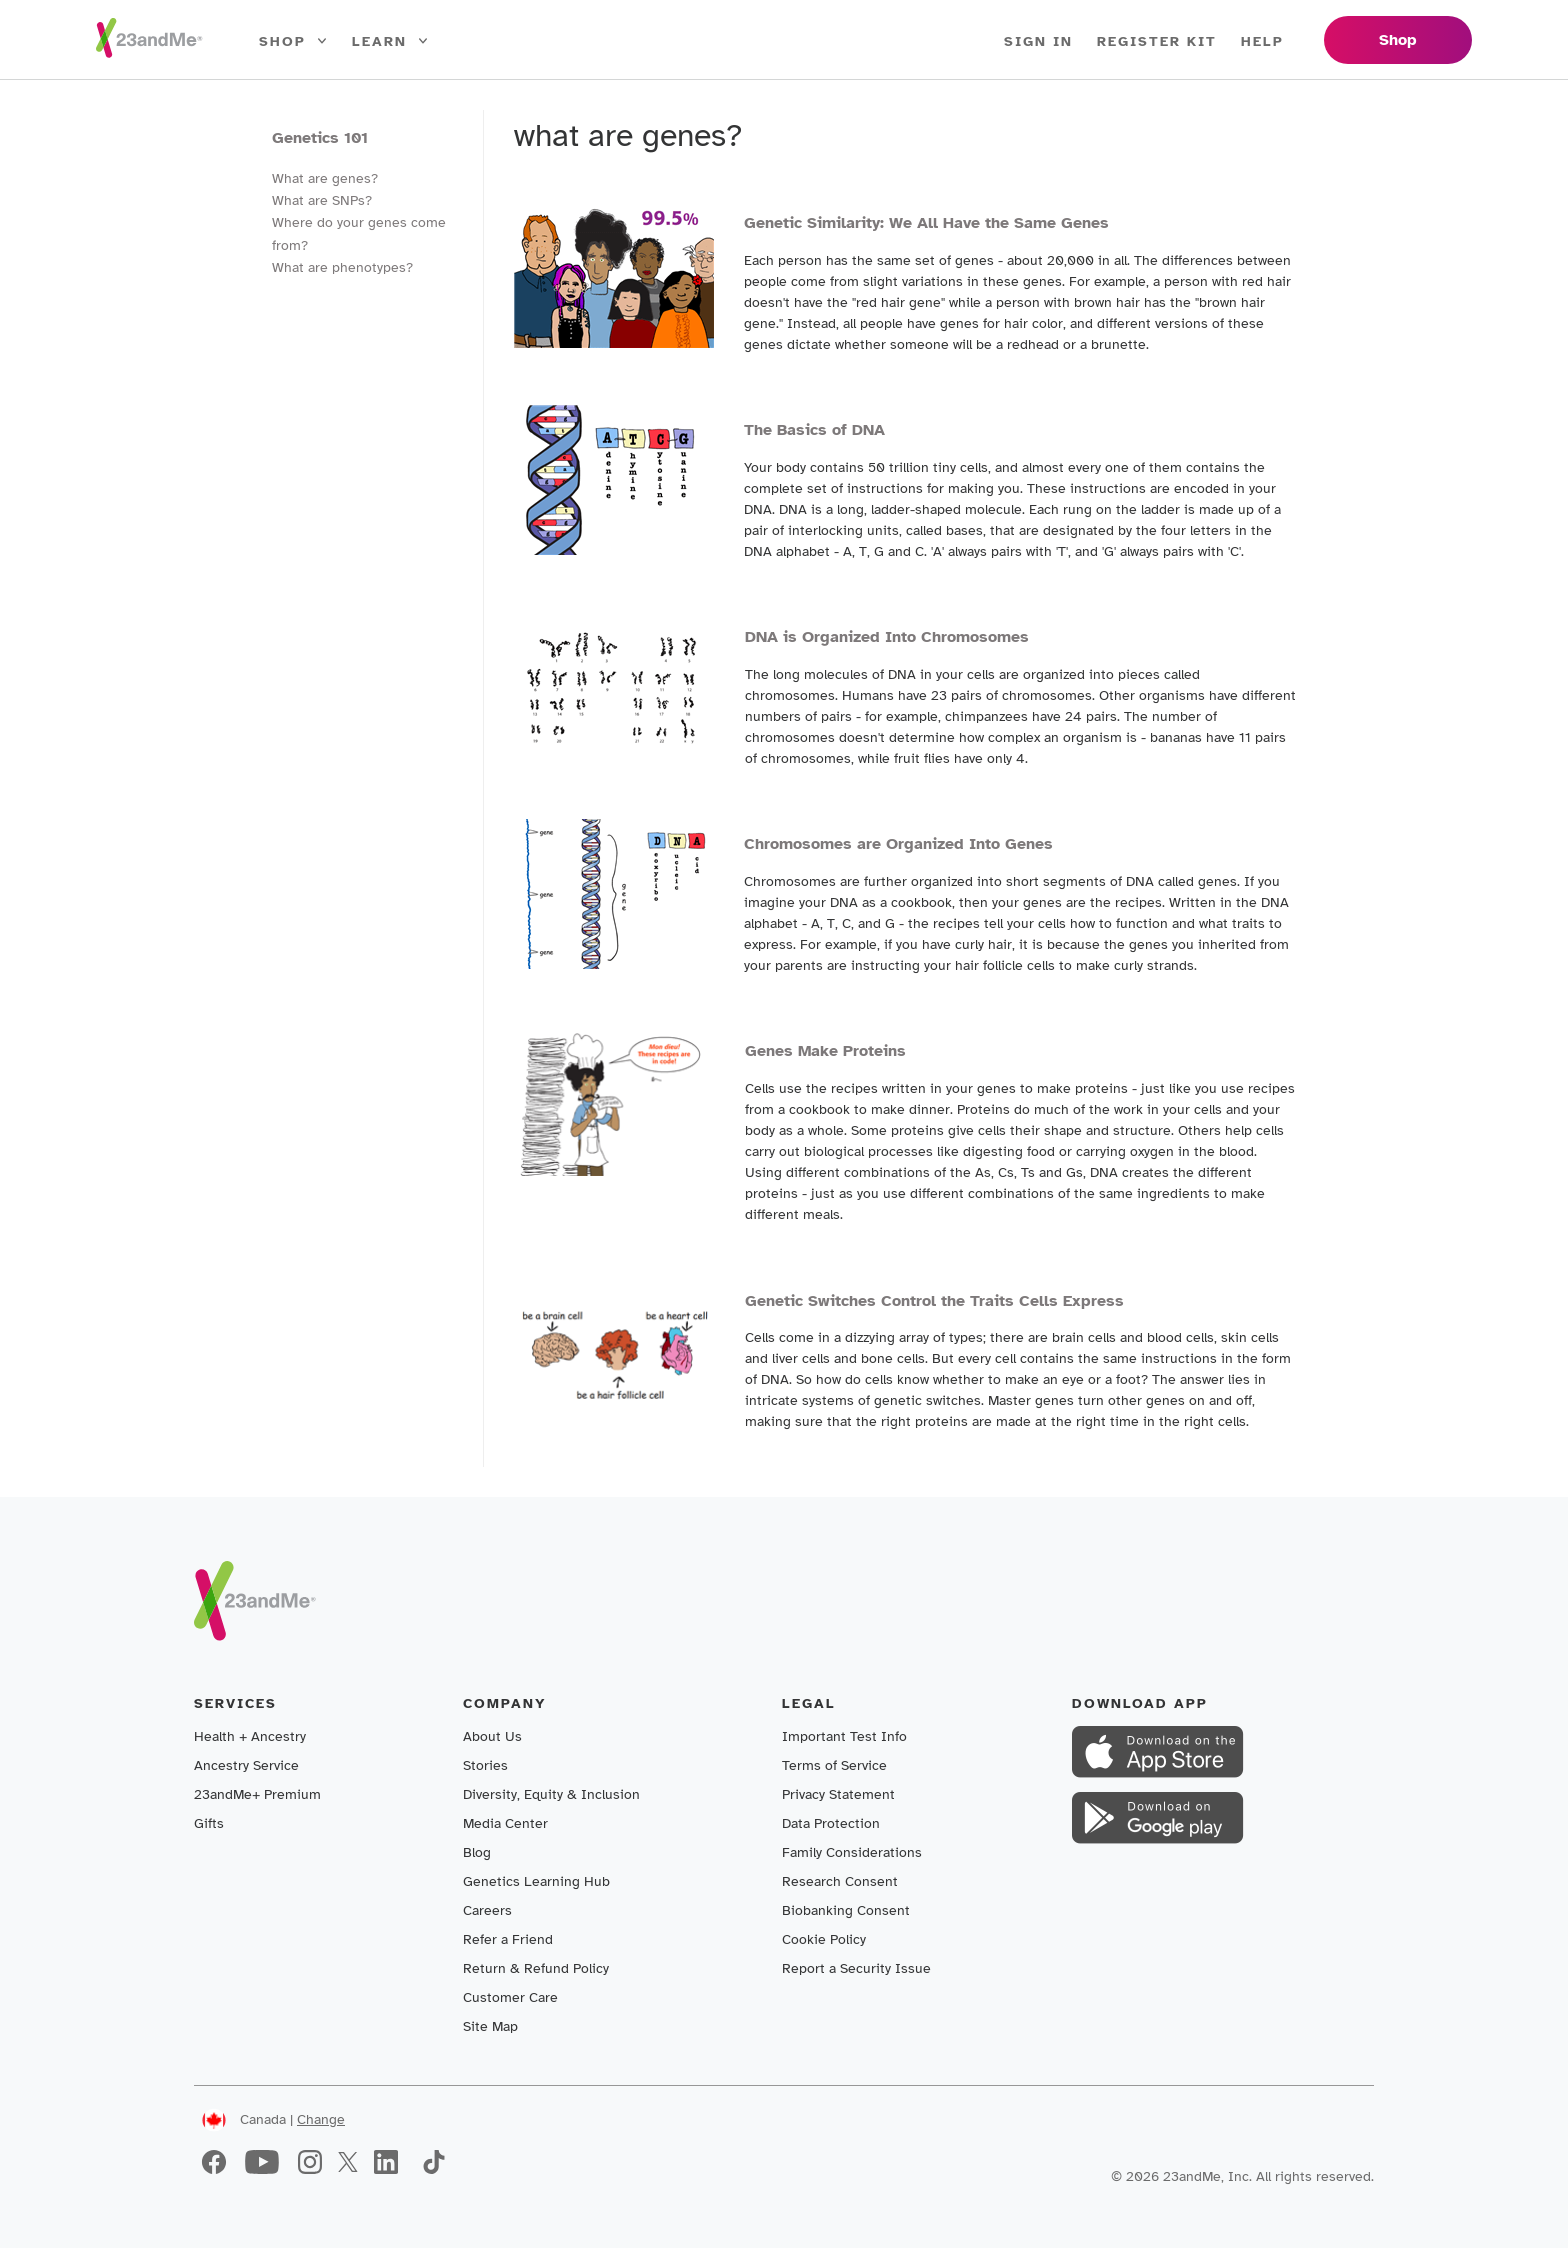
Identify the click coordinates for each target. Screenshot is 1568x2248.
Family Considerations (852, 1852)
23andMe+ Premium (257, 1794)
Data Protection (831, 1823)
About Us (492, 1736)
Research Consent (840, 1881)
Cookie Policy (824, 1939)
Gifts (209, 1823)
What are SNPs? (322, 200)
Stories (485, 1765)
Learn (390, 42)
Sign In (1038, 41)
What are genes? (325, 178)
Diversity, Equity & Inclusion (551, 1794)
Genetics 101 (320, 138)
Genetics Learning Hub (536, 1881)
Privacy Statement (838, 1794)
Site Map (490, 2026)
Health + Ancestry (250, 1736)
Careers (487, 1910)
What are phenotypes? (342, 267)
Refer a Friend (508, 1939)
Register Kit (1157, 41)
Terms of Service (834, 1765)
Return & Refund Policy (536, 1968)
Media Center (505, 1823)
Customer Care (510, 1997)
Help (1262, 41)
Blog (477, 1852)
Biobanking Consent (846, 1910)
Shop (293, 42)
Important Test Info (844, 1736)
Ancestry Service (246, 1765)
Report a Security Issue (856, 1968)
